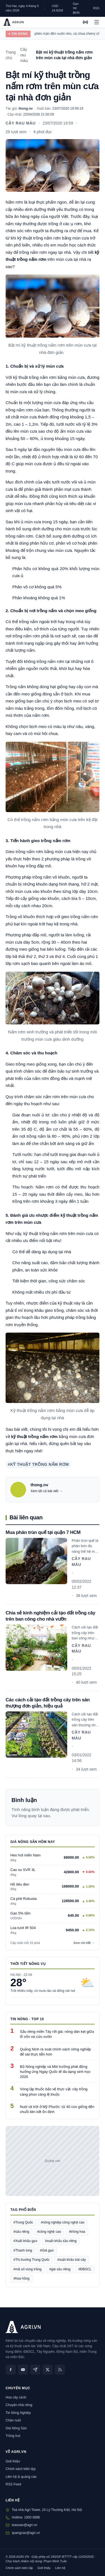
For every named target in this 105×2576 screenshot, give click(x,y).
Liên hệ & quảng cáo (21, 2477)
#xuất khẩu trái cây (71, 2260)
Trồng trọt (13, 2436)
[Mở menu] (97, 22)
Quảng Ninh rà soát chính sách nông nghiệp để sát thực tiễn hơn (55, 2051)
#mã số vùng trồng (27, 2269)
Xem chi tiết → (84, 1942)
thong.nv (25, 108)
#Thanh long (22, 2250)
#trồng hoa (77, 2232)
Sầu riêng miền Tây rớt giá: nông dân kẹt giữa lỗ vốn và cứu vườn (57, 2034)
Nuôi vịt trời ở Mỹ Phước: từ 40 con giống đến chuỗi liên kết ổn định (57, 2109)
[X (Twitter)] (48, 2370)
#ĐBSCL (85, 2269)
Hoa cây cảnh (16, 2397)
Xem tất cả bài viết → (47, 1491)
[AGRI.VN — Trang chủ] (13, 22)
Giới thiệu (13, 2461)
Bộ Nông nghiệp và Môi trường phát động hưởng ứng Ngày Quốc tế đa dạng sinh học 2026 (55, 2072)
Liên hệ (60, 2568)
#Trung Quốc (23, 2222)
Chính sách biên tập (21, 2469)
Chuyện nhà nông (19, 2405)
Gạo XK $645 (76, 8)
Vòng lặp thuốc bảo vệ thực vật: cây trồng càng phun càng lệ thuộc (54, 2091)
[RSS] (60, 2370)
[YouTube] (23, 2370)
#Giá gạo (47, 2250)
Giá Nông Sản (16, 2428)
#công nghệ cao (49, 2232)
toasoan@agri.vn (24, 2525)
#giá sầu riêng (60, 2269)
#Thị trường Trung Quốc (31, 2260)
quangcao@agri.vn (26, 2533)
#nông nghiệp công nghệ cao (62, 2222)
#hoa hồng (21, 2278)
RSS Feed (13, 2484)
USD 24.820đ (57, 8)
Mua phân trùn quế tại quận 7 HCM (43, 1532)
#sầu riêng (21, 2232)
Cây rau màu (21, 123)
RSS (96, 8)
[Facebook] (11, 2370)
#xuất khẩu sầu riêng (60, 2241)
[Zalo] (35, 2370)
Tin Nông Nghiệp (18, 2413)
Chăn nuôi (13, 2420)
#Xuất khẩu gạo (25, 2241)
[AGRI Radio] (85, 22)
